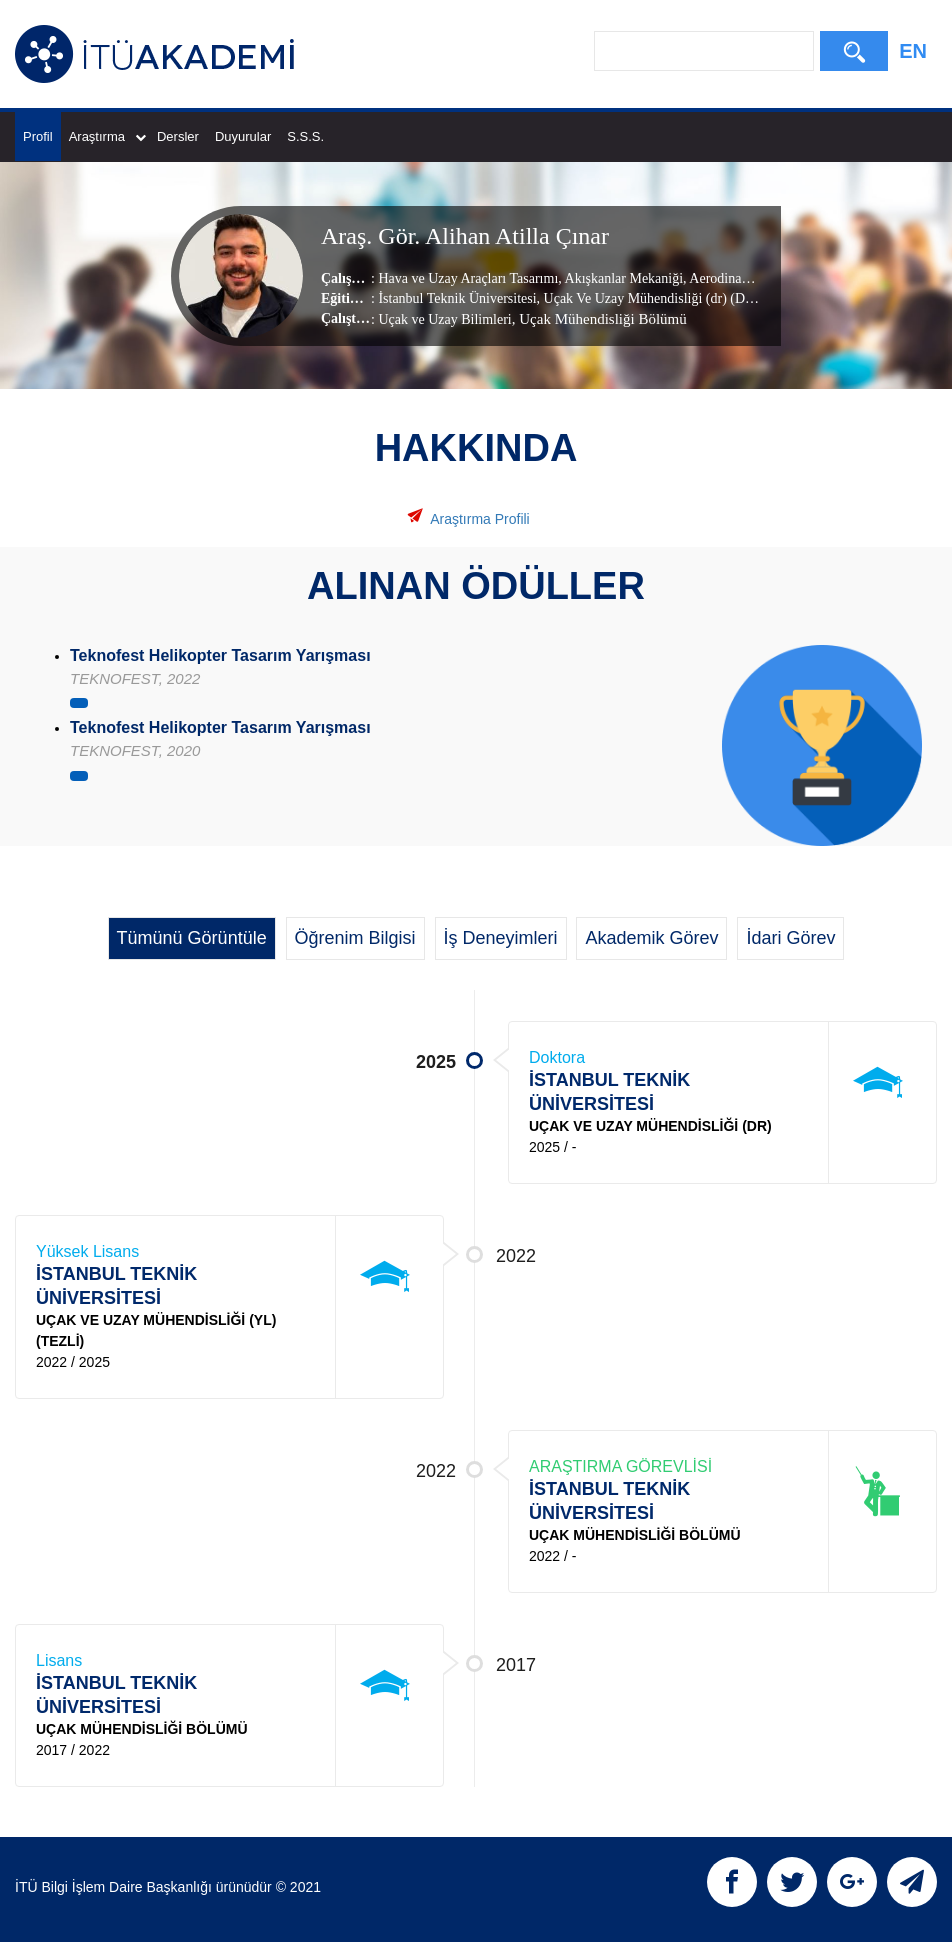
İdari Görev (790, 938)
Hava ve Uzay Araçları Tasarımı (468, 277)
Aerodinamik (725, 277)
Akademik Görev (651, 938)
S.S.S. (305, 136)
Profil (38, 136)
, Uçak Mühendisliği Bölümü (599, 318)
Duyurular (243, 136)
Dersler (178, 136)
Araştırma (107, 136)
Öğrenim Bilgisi (355, 938)
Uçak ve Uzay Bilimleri (444, 318)
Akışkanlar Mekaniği (622, 277)
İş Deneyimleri (501, 938)
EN (913, 51)
